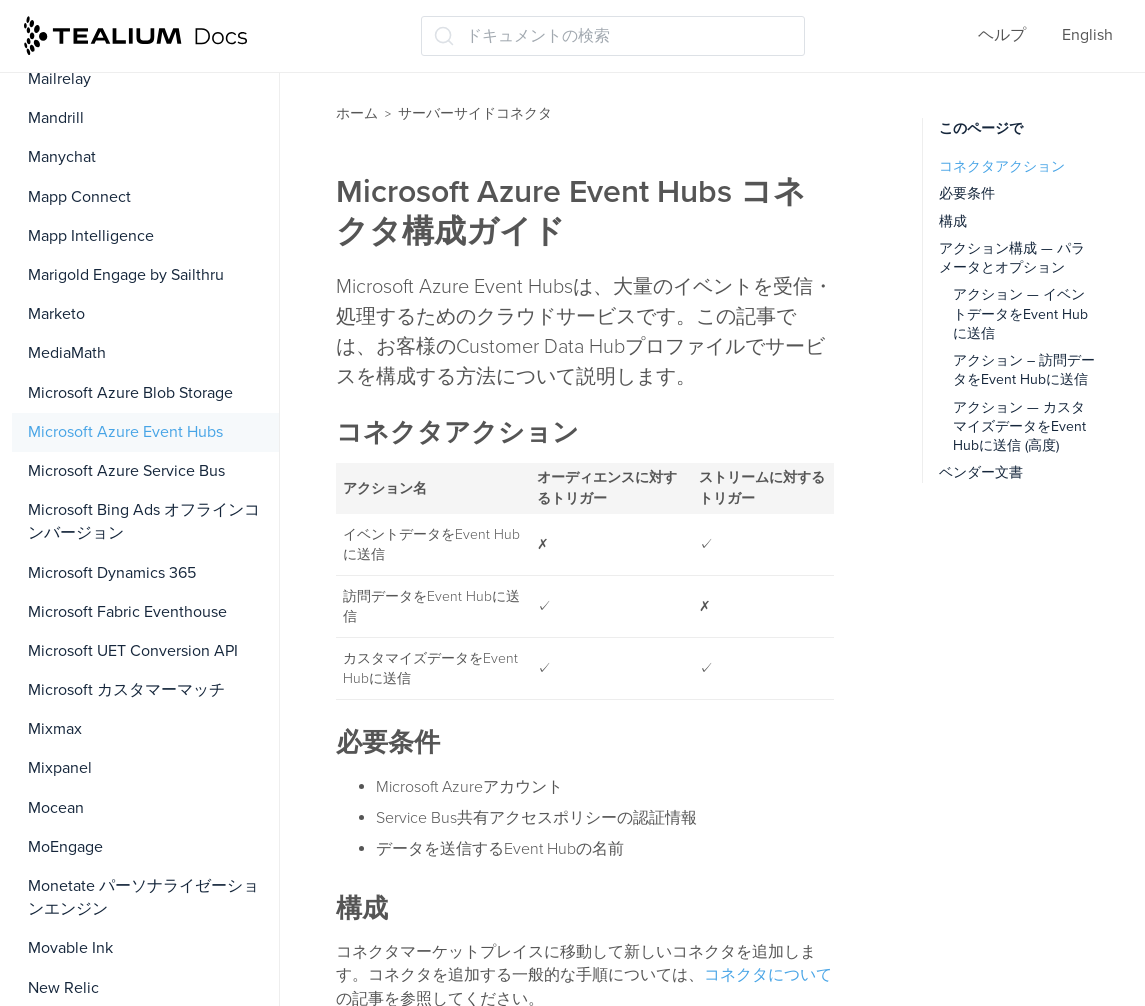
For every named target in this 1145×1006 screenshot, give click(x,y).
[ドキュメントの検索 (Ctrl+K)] (613, 36)
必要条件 (967, 193)
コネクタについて (768, 975)
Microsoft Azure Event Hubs (125, 432)
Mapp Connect (79, 197)
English (1087, 35)
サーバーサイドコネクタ (475, 113)
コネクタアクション (1002, 166)
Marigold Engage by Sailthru (126, 275)
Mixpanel (60, 768)
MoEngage (65, 847)
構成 (953, 221)
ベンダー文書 (981, 472)
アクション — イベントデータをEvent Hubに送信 (1020, 314)
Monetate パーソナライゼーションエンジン (143, 897)
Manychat (62, 157)
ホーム (357, 113)
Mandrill (56, 118)
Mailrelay (59, 79)
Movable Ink (70, 948)
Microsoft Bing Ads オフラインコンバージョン (144, 521)
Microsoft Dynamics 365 (112, 573)
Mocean (56, 808)
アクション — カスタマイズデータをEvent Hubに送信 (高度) (1019, 427)
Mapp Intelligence (91, 236)
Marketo (56, 314)
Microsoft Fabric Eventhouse (127, 612)
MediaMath (67, 353)
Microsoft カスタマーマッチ (126, 690)
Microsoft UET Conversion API (133, 651)
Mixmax (55, 729)
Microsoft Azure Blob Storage (130, 393)
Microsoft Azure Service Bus (126, 471)
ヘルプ (1002, 35)
